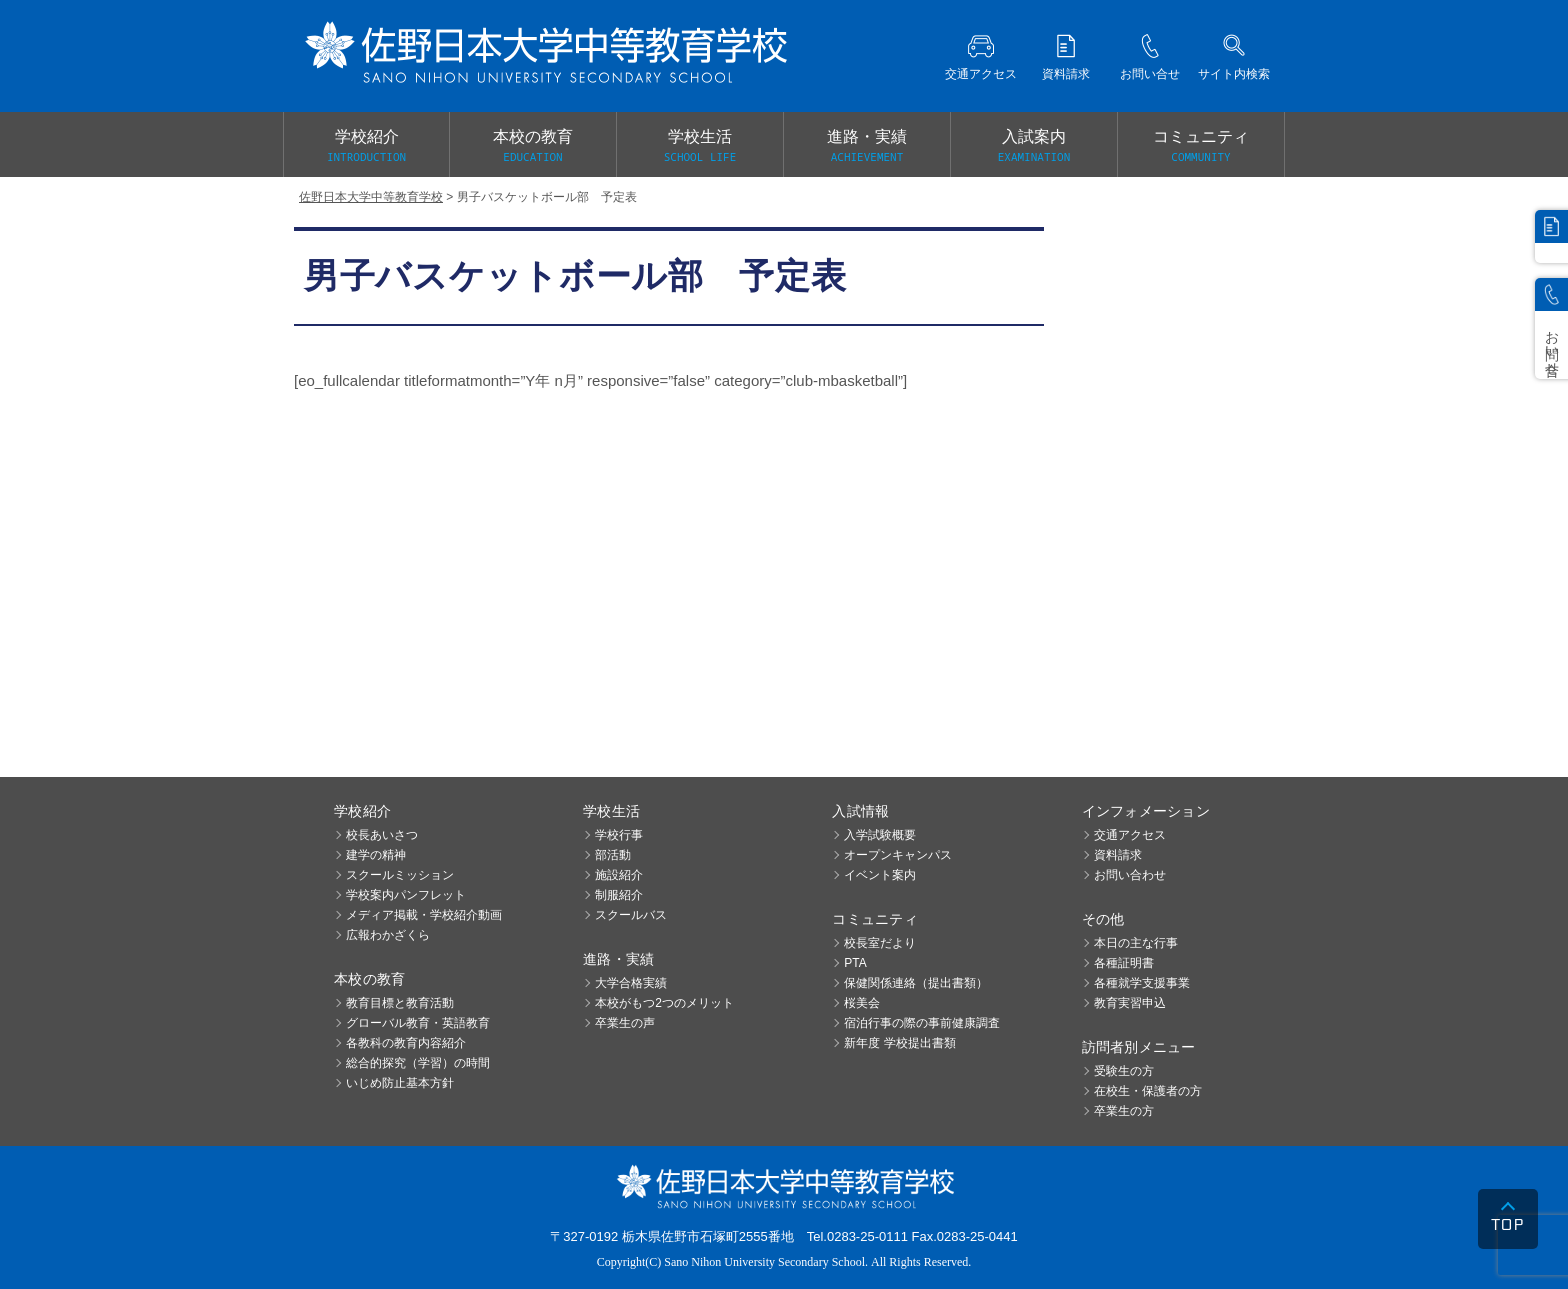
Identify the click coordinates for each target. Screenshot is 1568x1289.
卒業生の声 (625, 1023)
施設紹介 (619, 875)
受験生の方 (1124, 1071)
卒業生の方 (1124, 1111)
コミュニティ (1201, 147)
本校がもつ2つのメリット (664, 1003)
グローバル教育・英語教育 (418, 1023)
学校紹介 (366, 147)
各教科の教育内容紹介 (406, 1043)
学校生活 (700, 147)
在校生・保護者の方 (1148, 1091)
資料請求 (1118, 855)
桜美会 (862, 1003)
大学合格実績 (631, 983)
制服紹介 (619, 895)
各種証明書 (1124, 963)
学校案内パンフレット (406, 895)
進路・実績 (867, 147)
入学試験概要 (880, 835)
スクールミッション (400, 875)
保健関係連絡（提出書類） (916, 983)
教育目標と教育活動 (400, 1003)
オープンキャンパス (898, 855)
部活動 (613, 855)
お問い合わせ (1130, 875)
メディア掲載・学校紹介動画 (424, 915)
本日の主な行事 (1136, 943)
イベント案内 (880, 875)
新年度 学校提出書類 (899, 1043)
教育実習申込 (1130, 1003)
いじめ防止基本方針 (400, 1083)
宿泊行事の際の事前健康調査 (922, 1023)
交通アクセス (1130, 835)
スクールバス (631, 915)
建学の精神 (376, 855)
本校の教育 (533, 147)
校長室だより (880, 943)
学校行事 (619, 835)
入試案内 (1034, 147)
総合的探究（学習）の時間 (418, 1063)
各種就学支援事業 (1142, 983)
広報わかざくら (388, 935)
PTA (855, 963)
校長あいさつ (382, 835)
